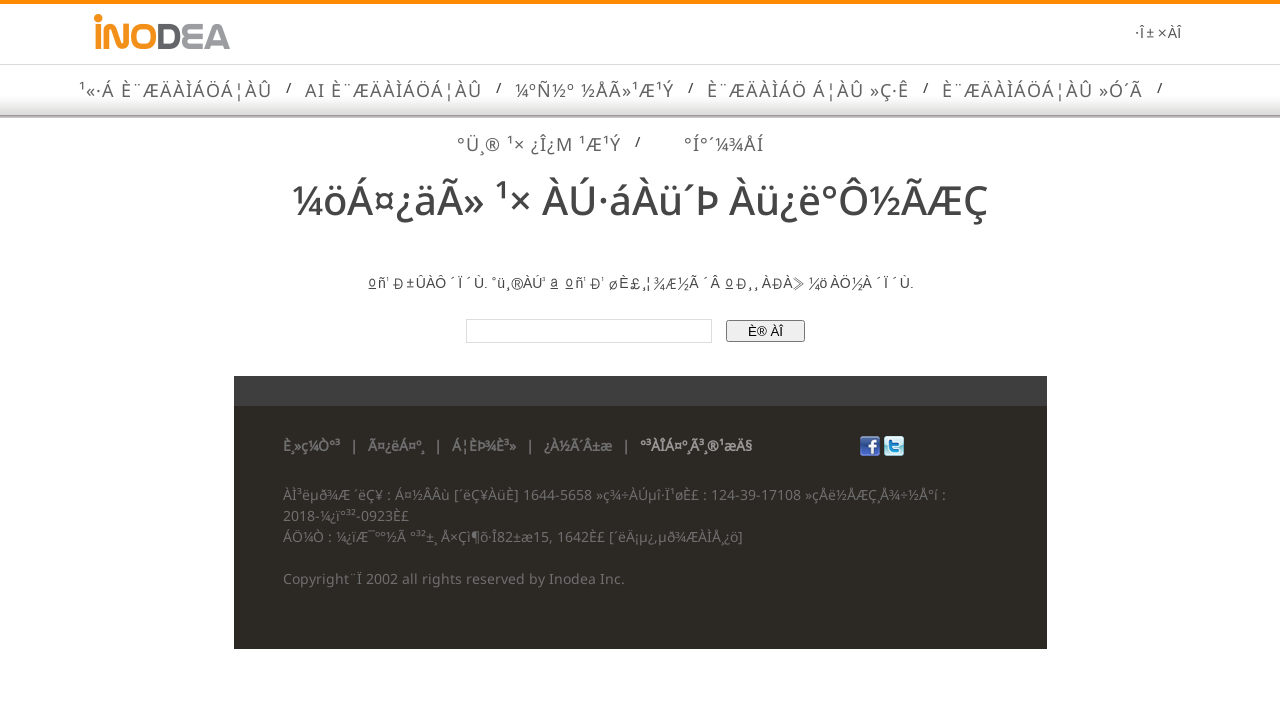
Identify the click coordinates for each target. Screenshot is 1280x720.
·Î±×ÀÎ (1157, 34)
